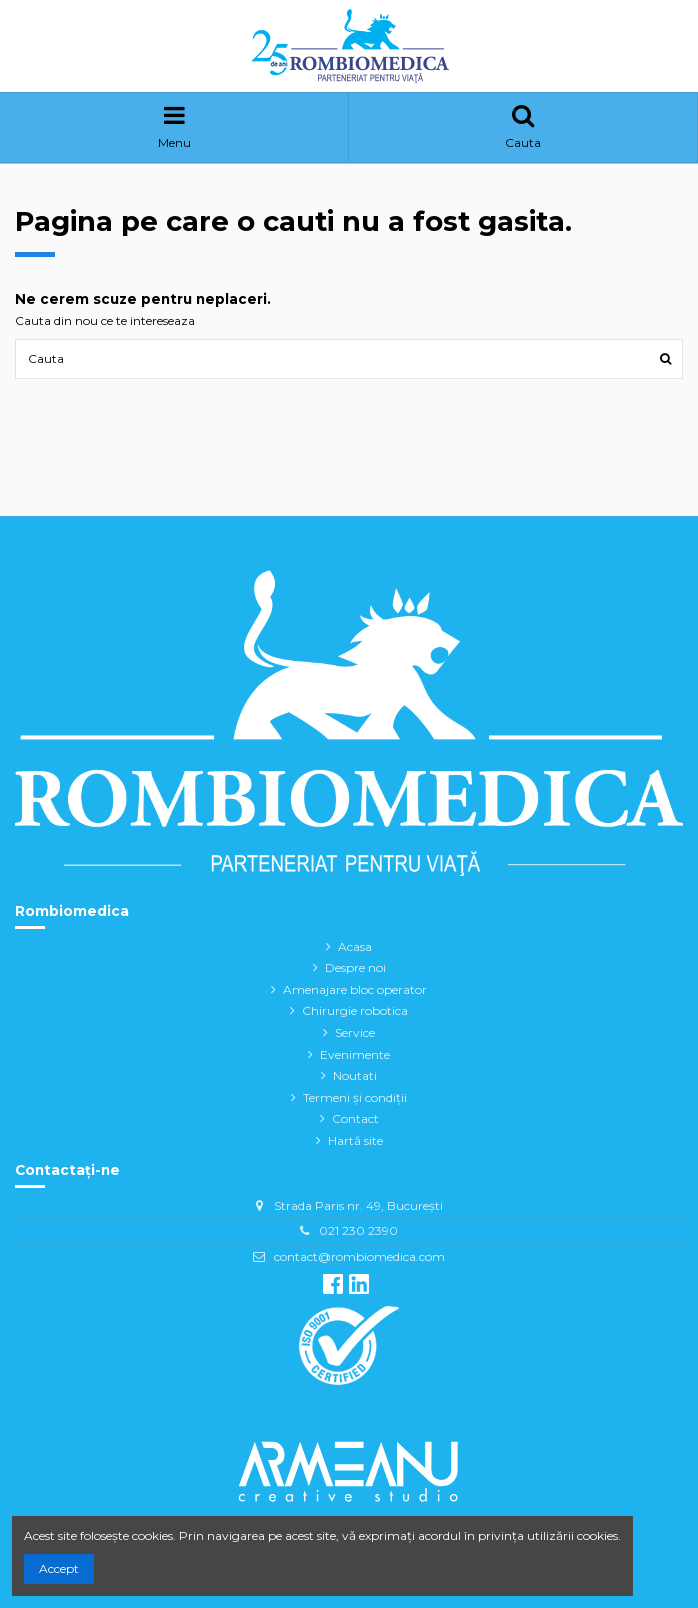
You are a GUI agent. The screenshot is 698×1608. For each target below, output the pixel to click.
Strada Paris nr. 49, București (358, 1205)
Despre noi (355, 967)
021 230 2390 (358, 1230)
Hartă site (355, 1140)
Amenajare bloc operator (355, 989)
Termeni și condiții (355, 1097)
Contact (355, 1118)
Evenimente (355, 1054)
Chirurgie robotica (355, 1010)
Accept (59, 1568)
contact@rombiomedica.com (359, 1256)
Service (355, 1032)
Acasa (355, 946)
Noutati (355, 1075)
